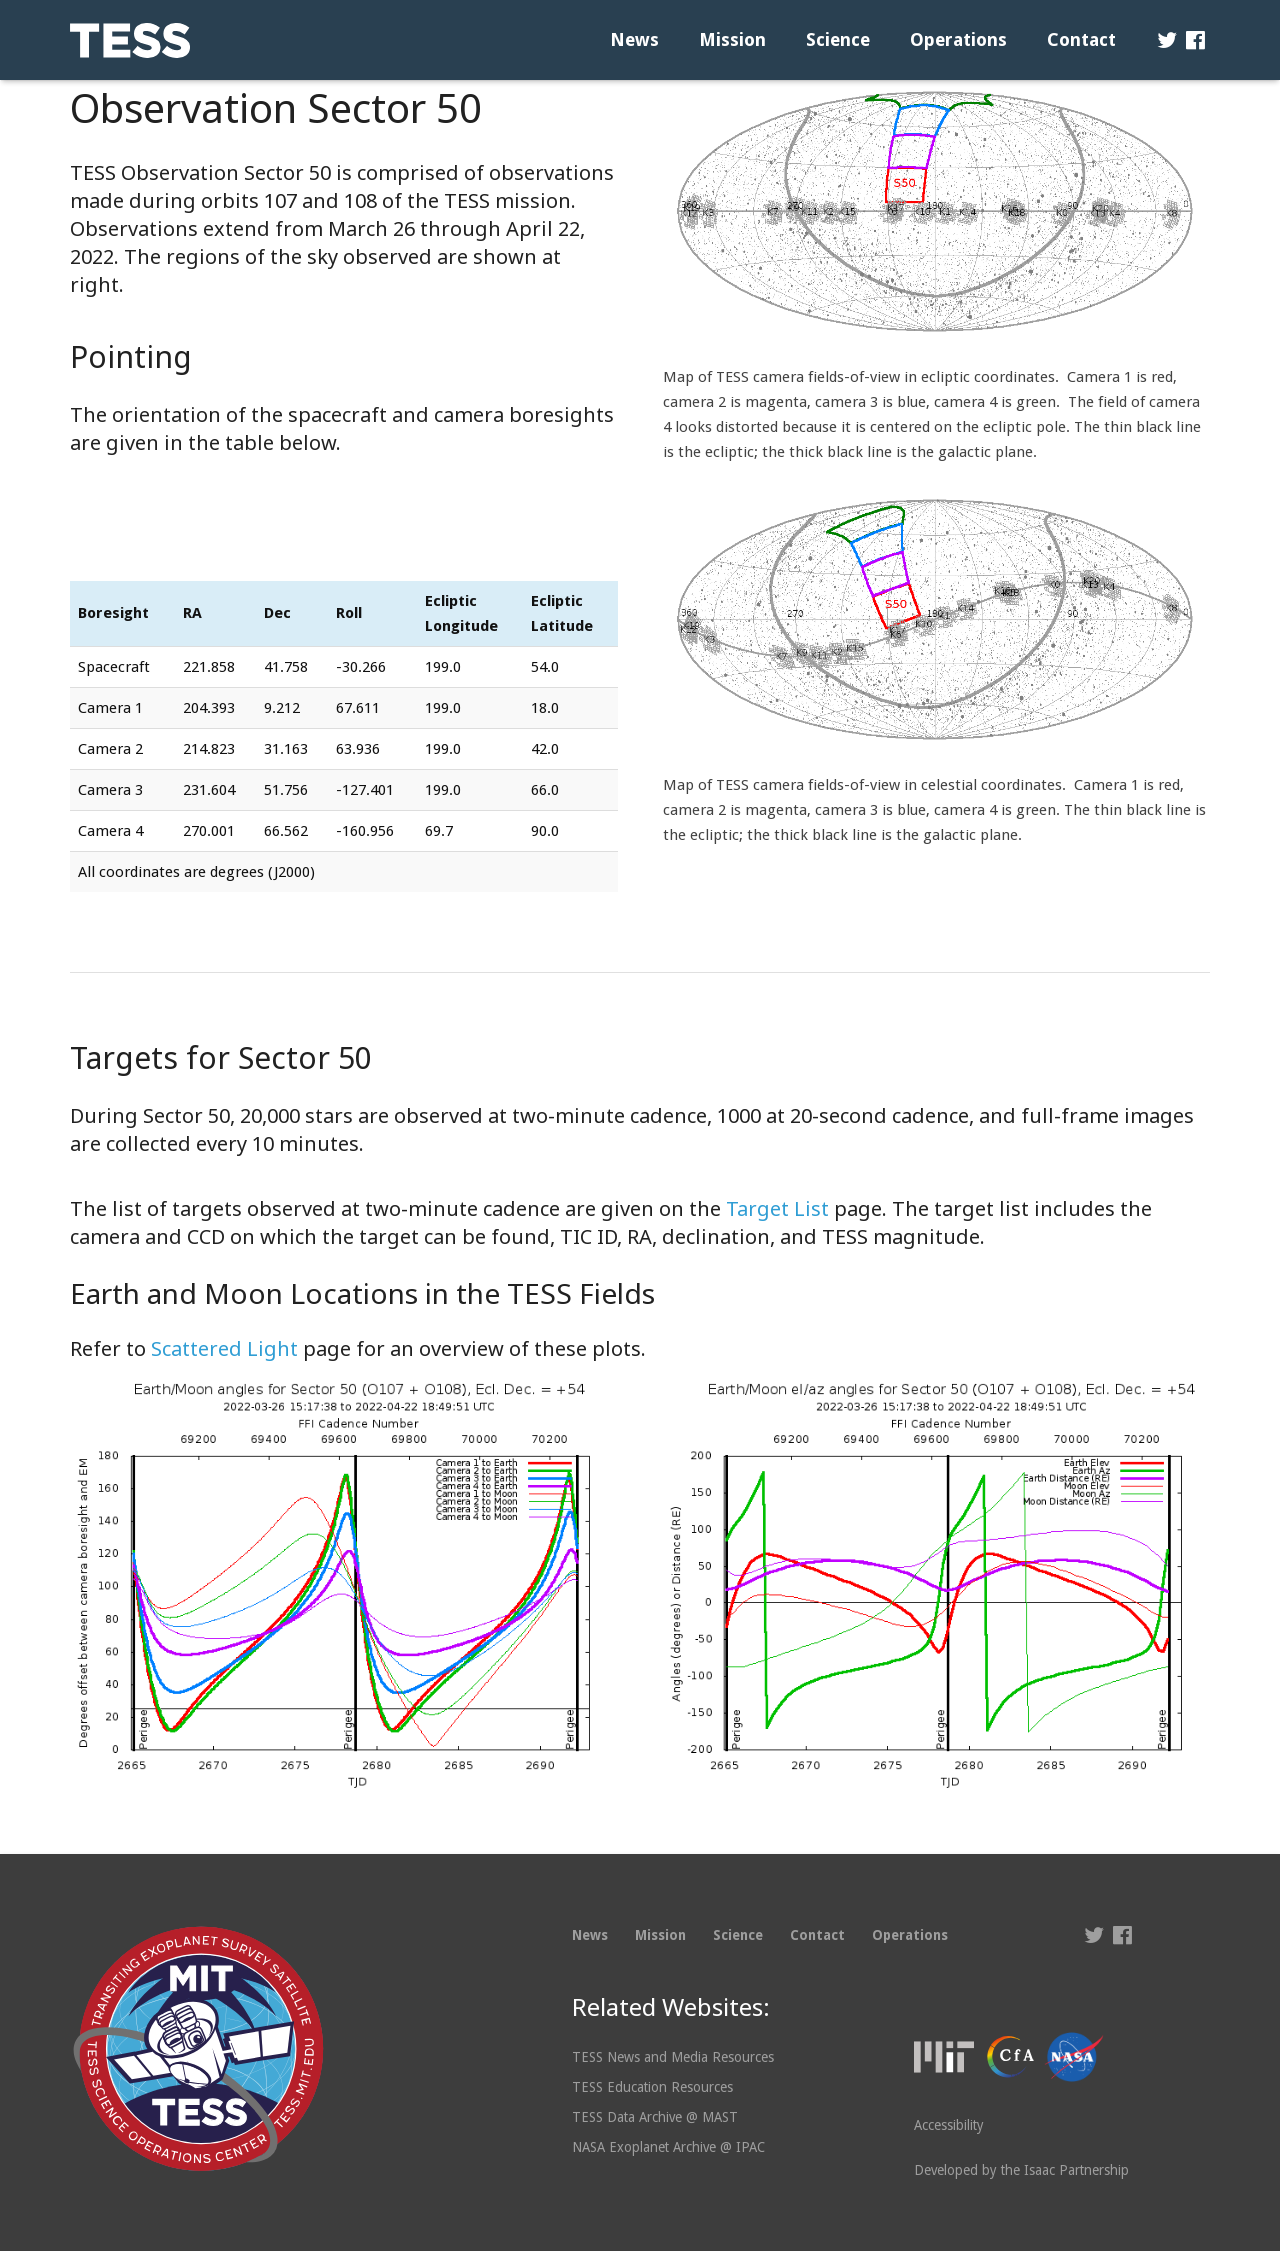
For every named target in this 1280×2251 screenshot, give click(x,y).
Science (738, 1935)
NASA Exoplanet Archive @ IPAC (668, 2147)
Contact (817, 1935)
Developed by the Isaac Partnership (1021, 2170)
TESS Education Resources (652, 2087)
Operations (910, 1935)
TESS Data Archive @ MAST (655, 2117)
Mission (660, 1935)
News (590, 1935)
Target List (777, 1208)
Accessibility (949, 2125)
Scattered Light (224, 1348)
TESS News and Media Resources (673, 2057)
